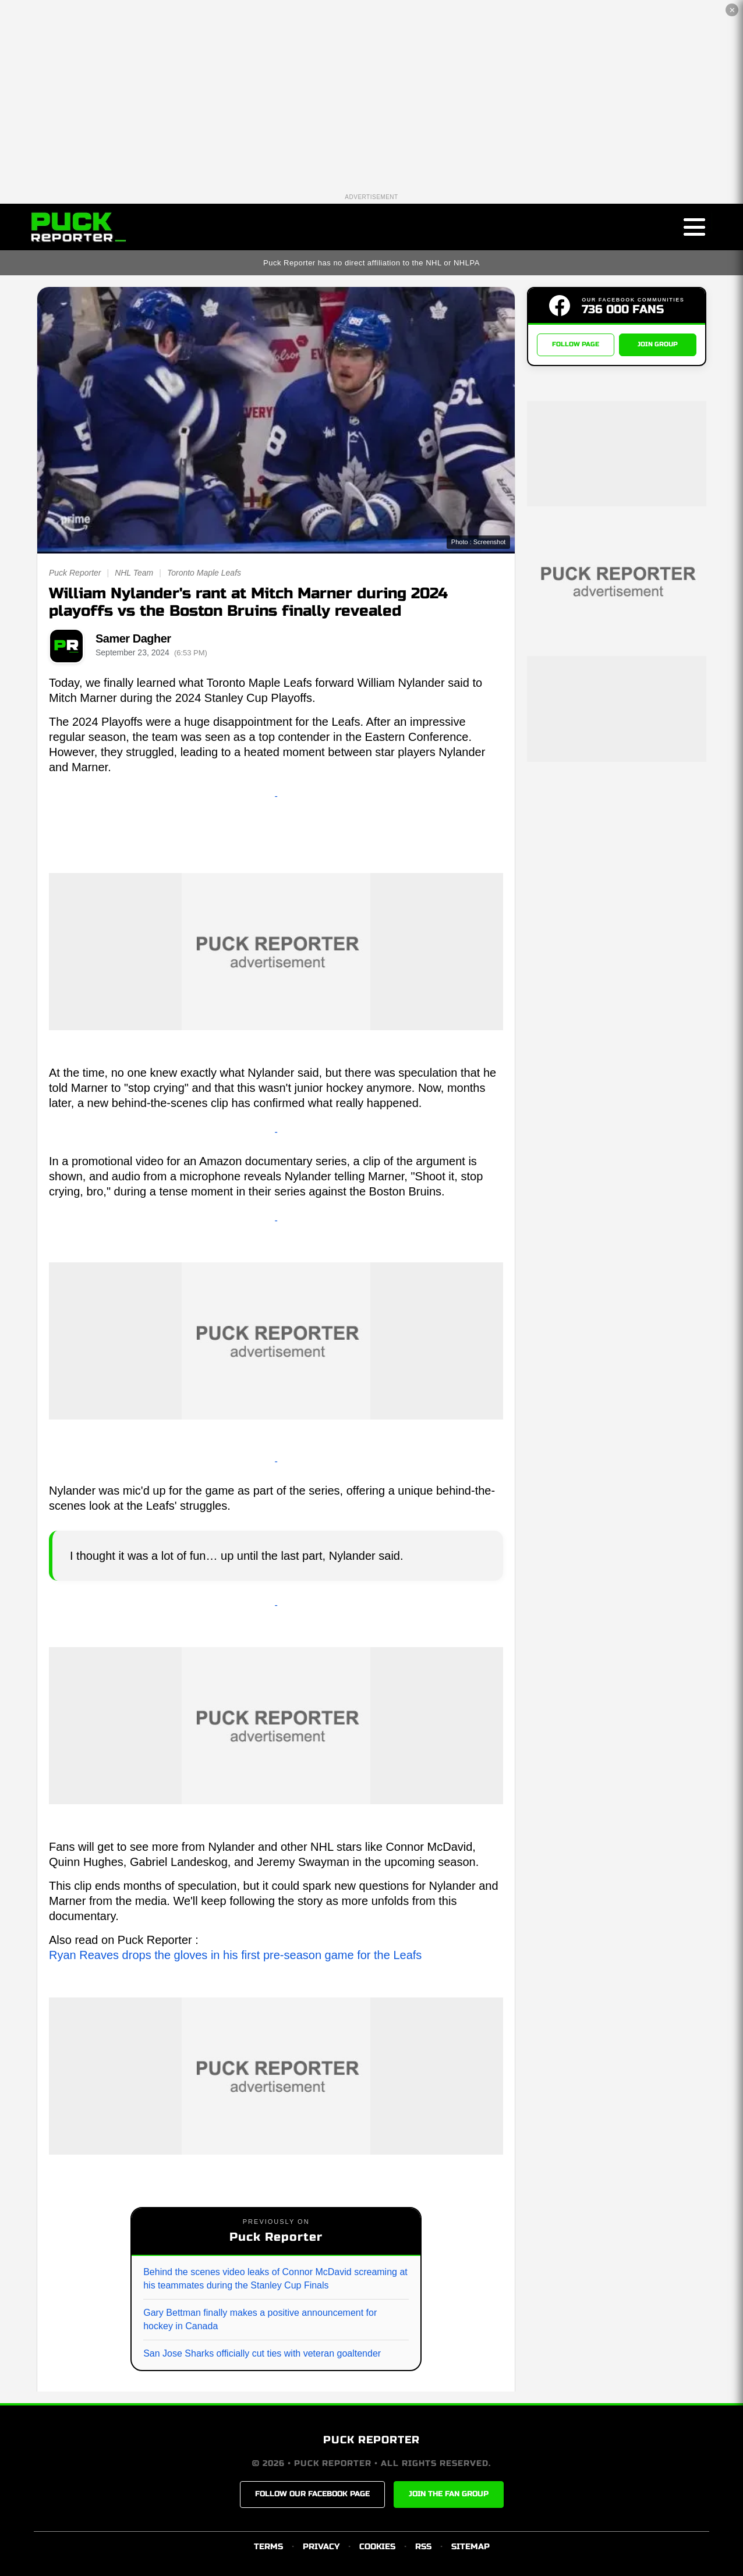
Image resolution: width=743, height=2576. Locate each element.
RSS (423, 2547)
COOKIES (377, 2547)
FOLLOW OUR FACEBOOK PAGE (312, 2494)
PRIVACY (321, 2547)
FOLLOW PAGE (575, 345)
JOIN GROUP (658, 345)
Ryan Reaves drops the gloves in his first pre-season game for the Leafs (235, 1955)
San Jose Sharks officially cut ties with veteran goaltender (262, 2353)
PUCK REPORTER (371, 2439)
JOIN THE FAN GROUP (449, 2494)
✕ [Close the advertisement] (732, 10)
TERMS (268, 2547)
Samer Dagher (133, 638)
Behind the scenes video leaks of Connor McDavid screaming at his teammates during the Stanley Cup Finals (275, 2278)
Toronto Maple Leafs (204, 572)
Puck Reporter (75, 572)
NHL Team (134, 572)
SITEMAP (470, 2547)
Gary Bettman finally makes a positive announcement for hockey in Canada (260, 2319)
